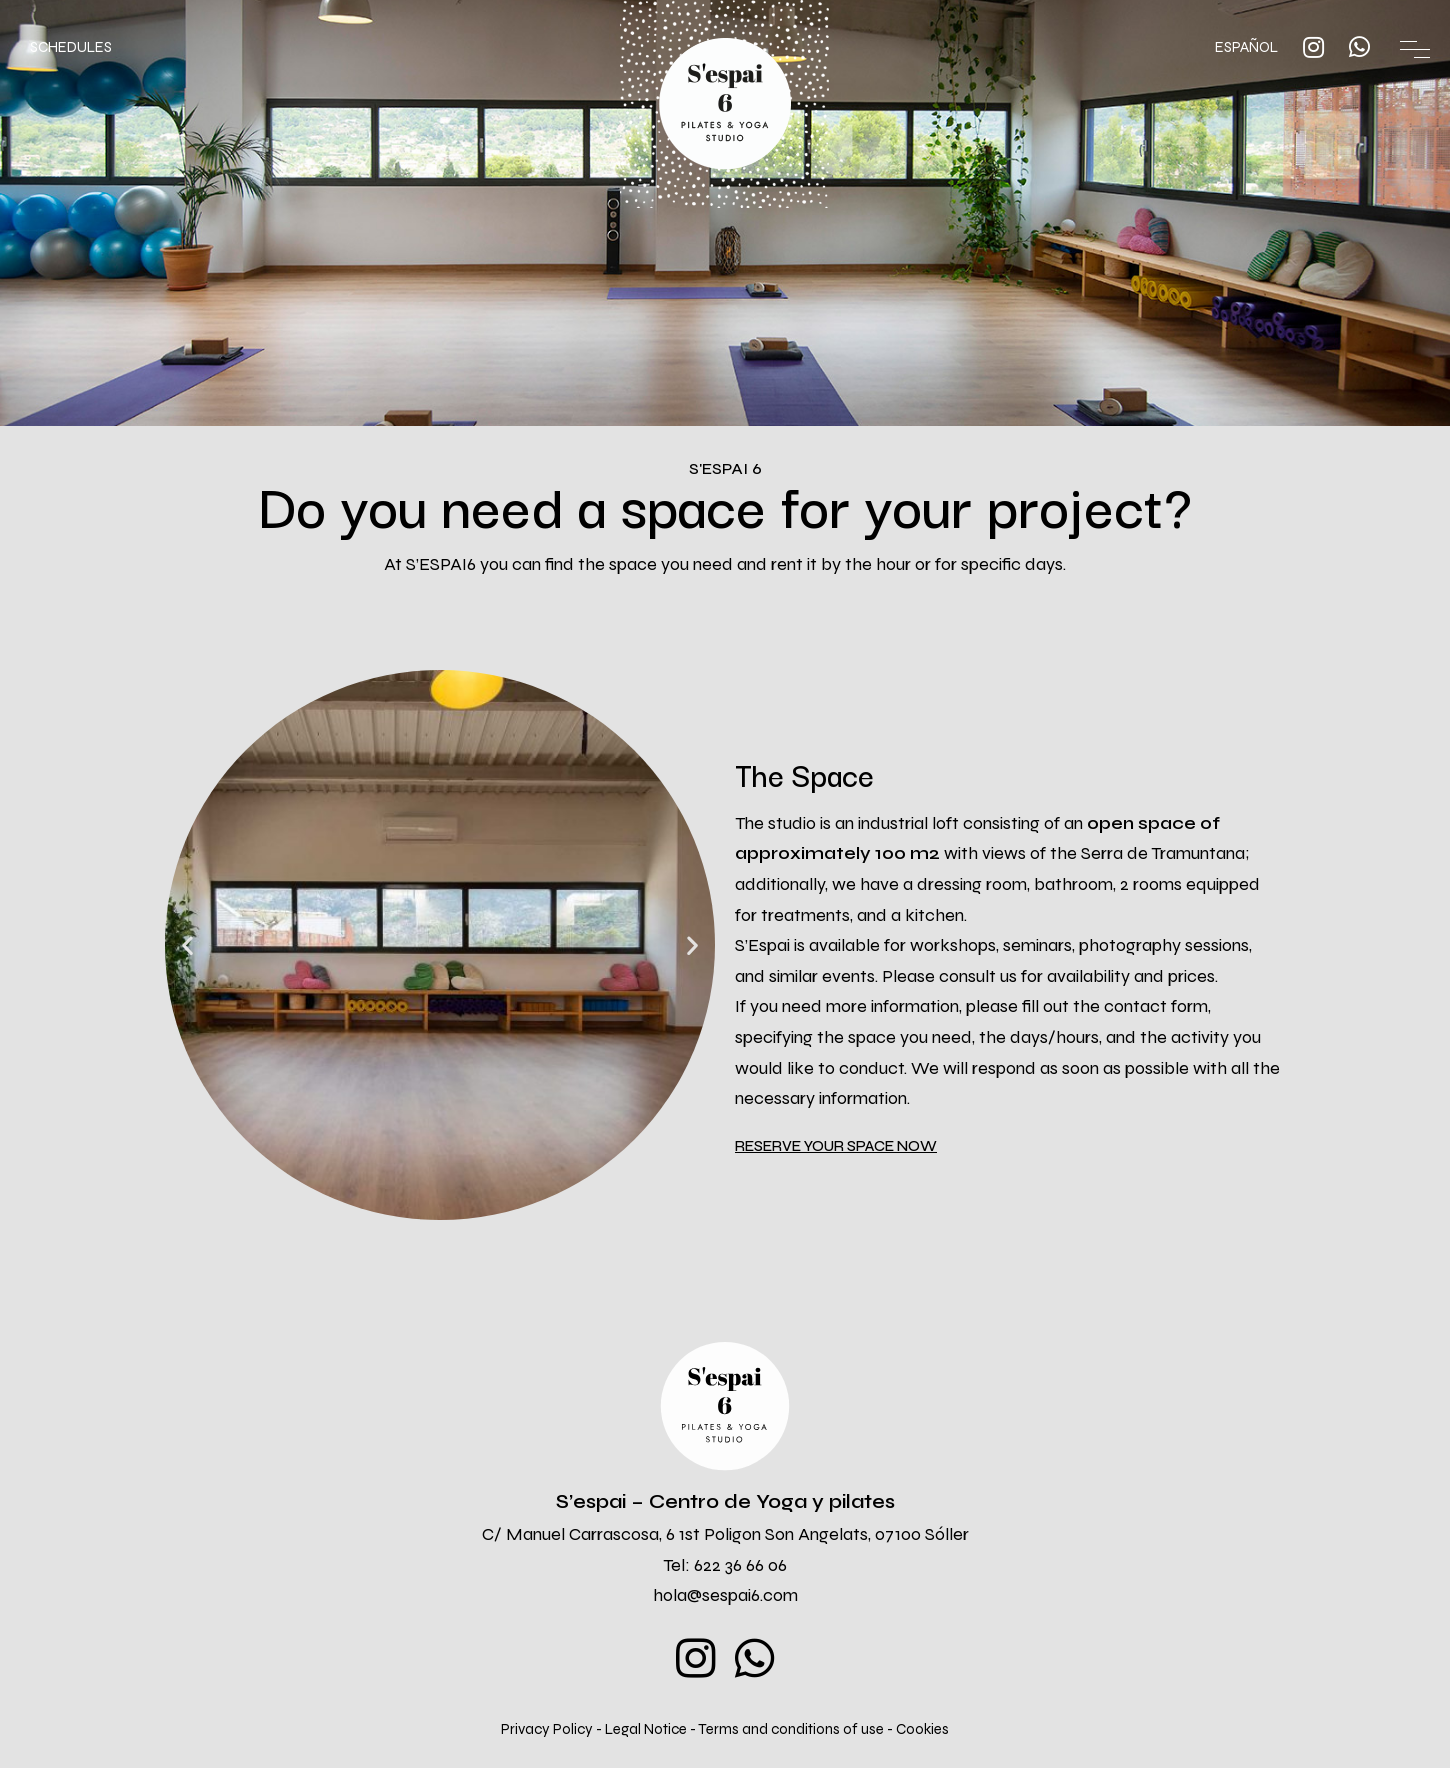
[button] (836, 1146)
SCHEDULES (71, 47)
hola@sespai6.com (725, 1595)
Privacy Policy (547, 1729)
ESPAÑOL (1246, 47)
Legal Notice (647, 1729)
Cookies (922, 1729)
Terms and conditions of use (792, 1729)
